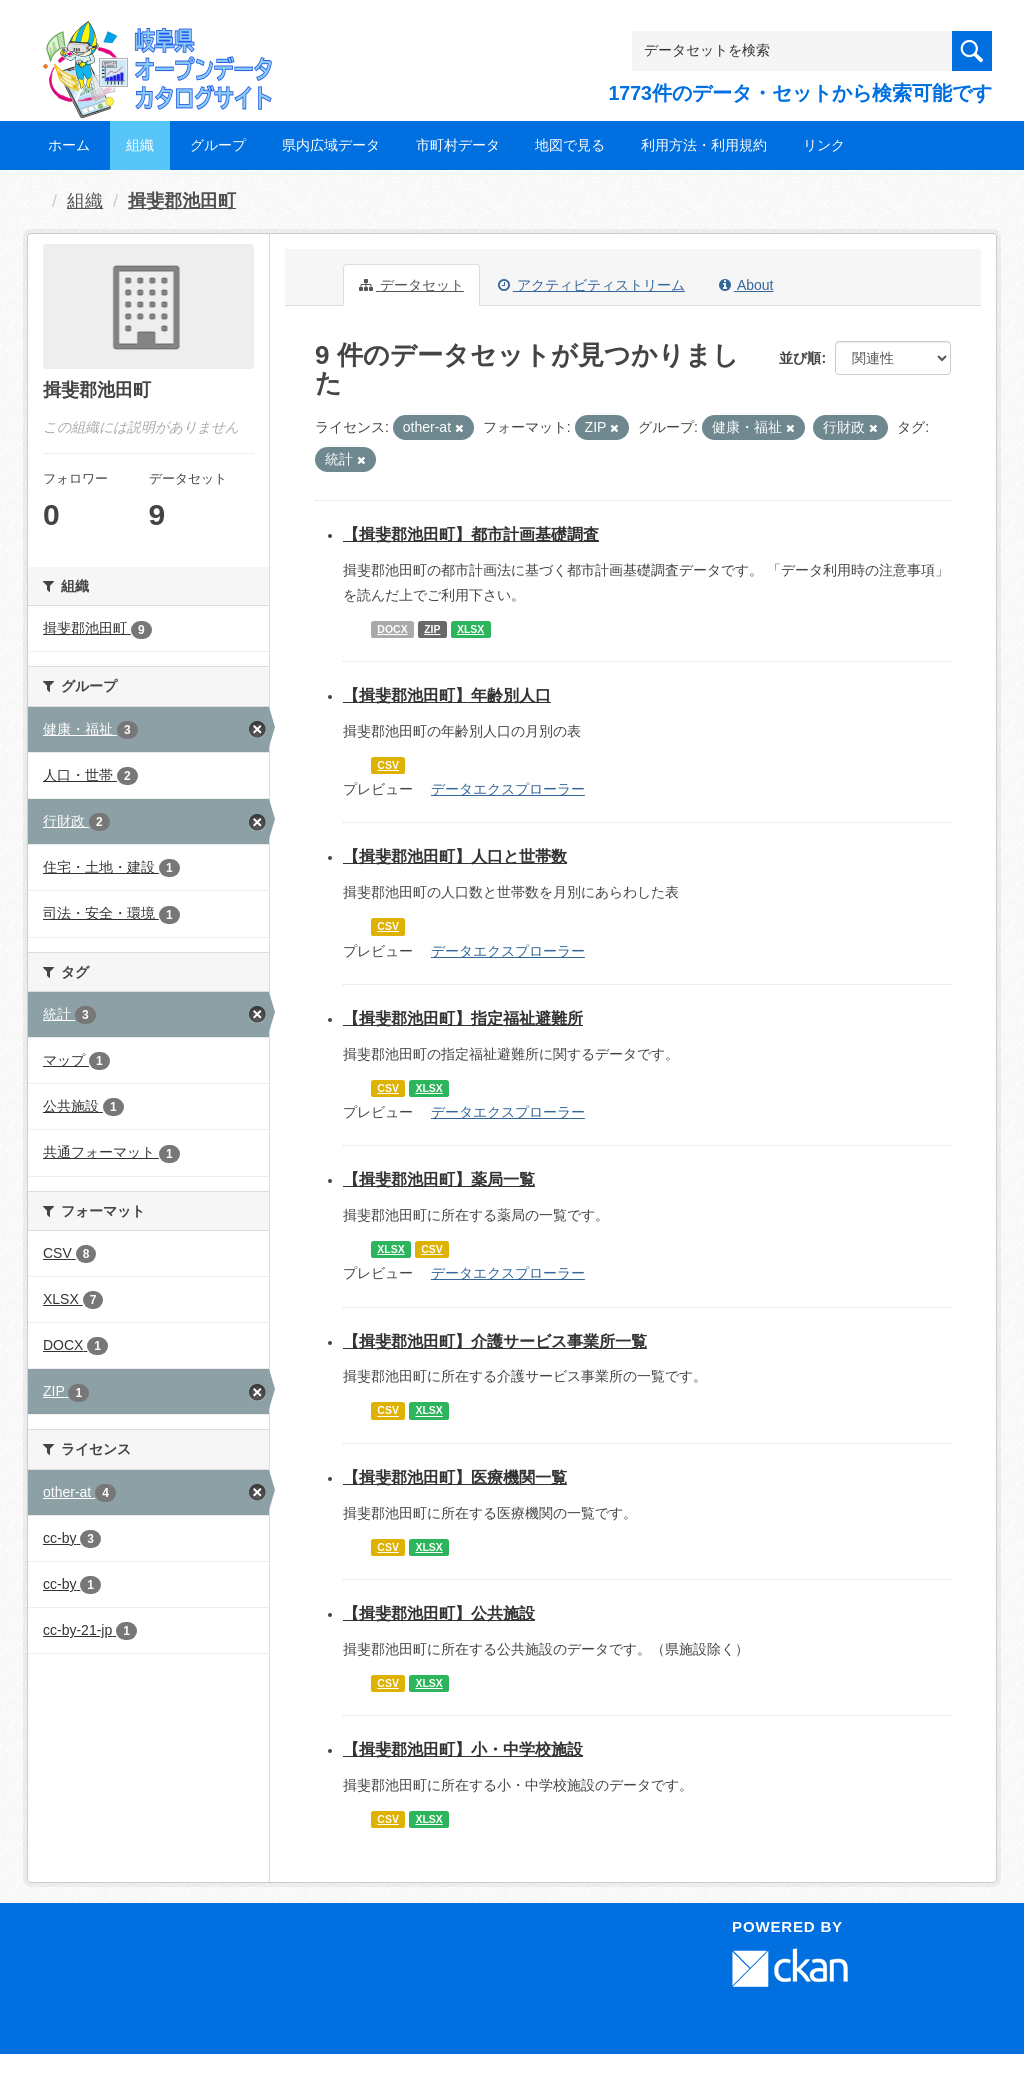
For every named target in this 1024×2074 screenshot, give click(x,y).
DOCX (392, 629)
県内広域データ (331, 145)
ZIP (432, 629)
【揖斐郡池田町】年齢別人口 (447, 695)
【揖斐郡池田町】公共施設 (439, 1613)
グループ (218, 145)
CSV (388, 765)
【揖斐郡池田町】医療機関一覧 (455, 1477)
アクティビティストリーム (591, 285)
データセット (411, 285)
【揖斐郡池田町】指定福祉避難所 (463, 1018)
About (746, 285)
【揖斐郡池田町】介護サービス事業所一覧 (495, 1341)
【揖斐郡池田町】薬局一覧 (439, 1179)
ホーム (69, 145)
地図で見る (570, 145)
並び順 (800, 358)
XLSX (470, 629)
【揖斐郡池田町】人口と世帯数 (455, 856)
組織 (140, 145)
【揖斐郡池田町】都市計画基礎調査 (471, 534)
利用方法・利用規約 (704, 145)
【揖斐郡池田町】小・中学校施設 (463, 1749)
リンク (824, 145)
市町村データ (458, 145)
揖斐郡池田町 (182, 201)
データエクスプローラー (508, 789)
